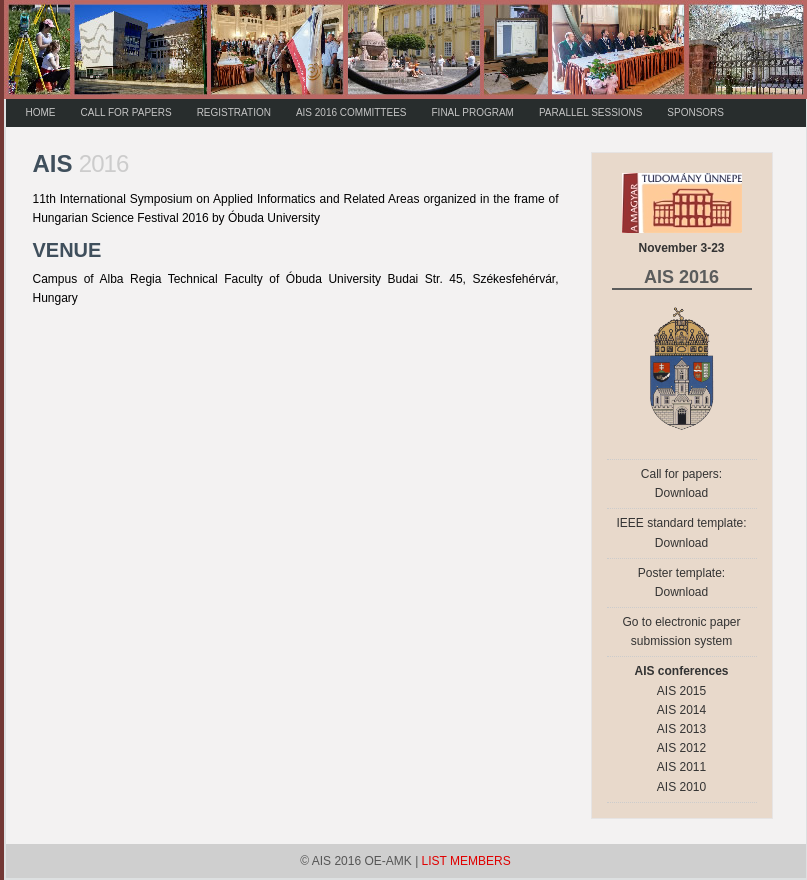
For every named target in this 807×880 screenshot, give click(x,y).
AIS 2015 (681, 691)
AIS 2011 (681, 767)
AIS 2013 (681, 729)
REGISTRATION (234, 112)
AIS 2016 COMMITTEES (351, 112)
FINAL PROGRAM (473, 112)
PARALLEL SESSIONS (590, 112)
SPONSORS (695, 112)
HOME (41, 112)
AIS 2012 (681, 748)
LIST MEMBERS (466, 861)
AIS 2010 (681, 787)
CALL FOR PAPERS (126, 112)
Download (681, 493)
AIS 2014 (681, 710)
